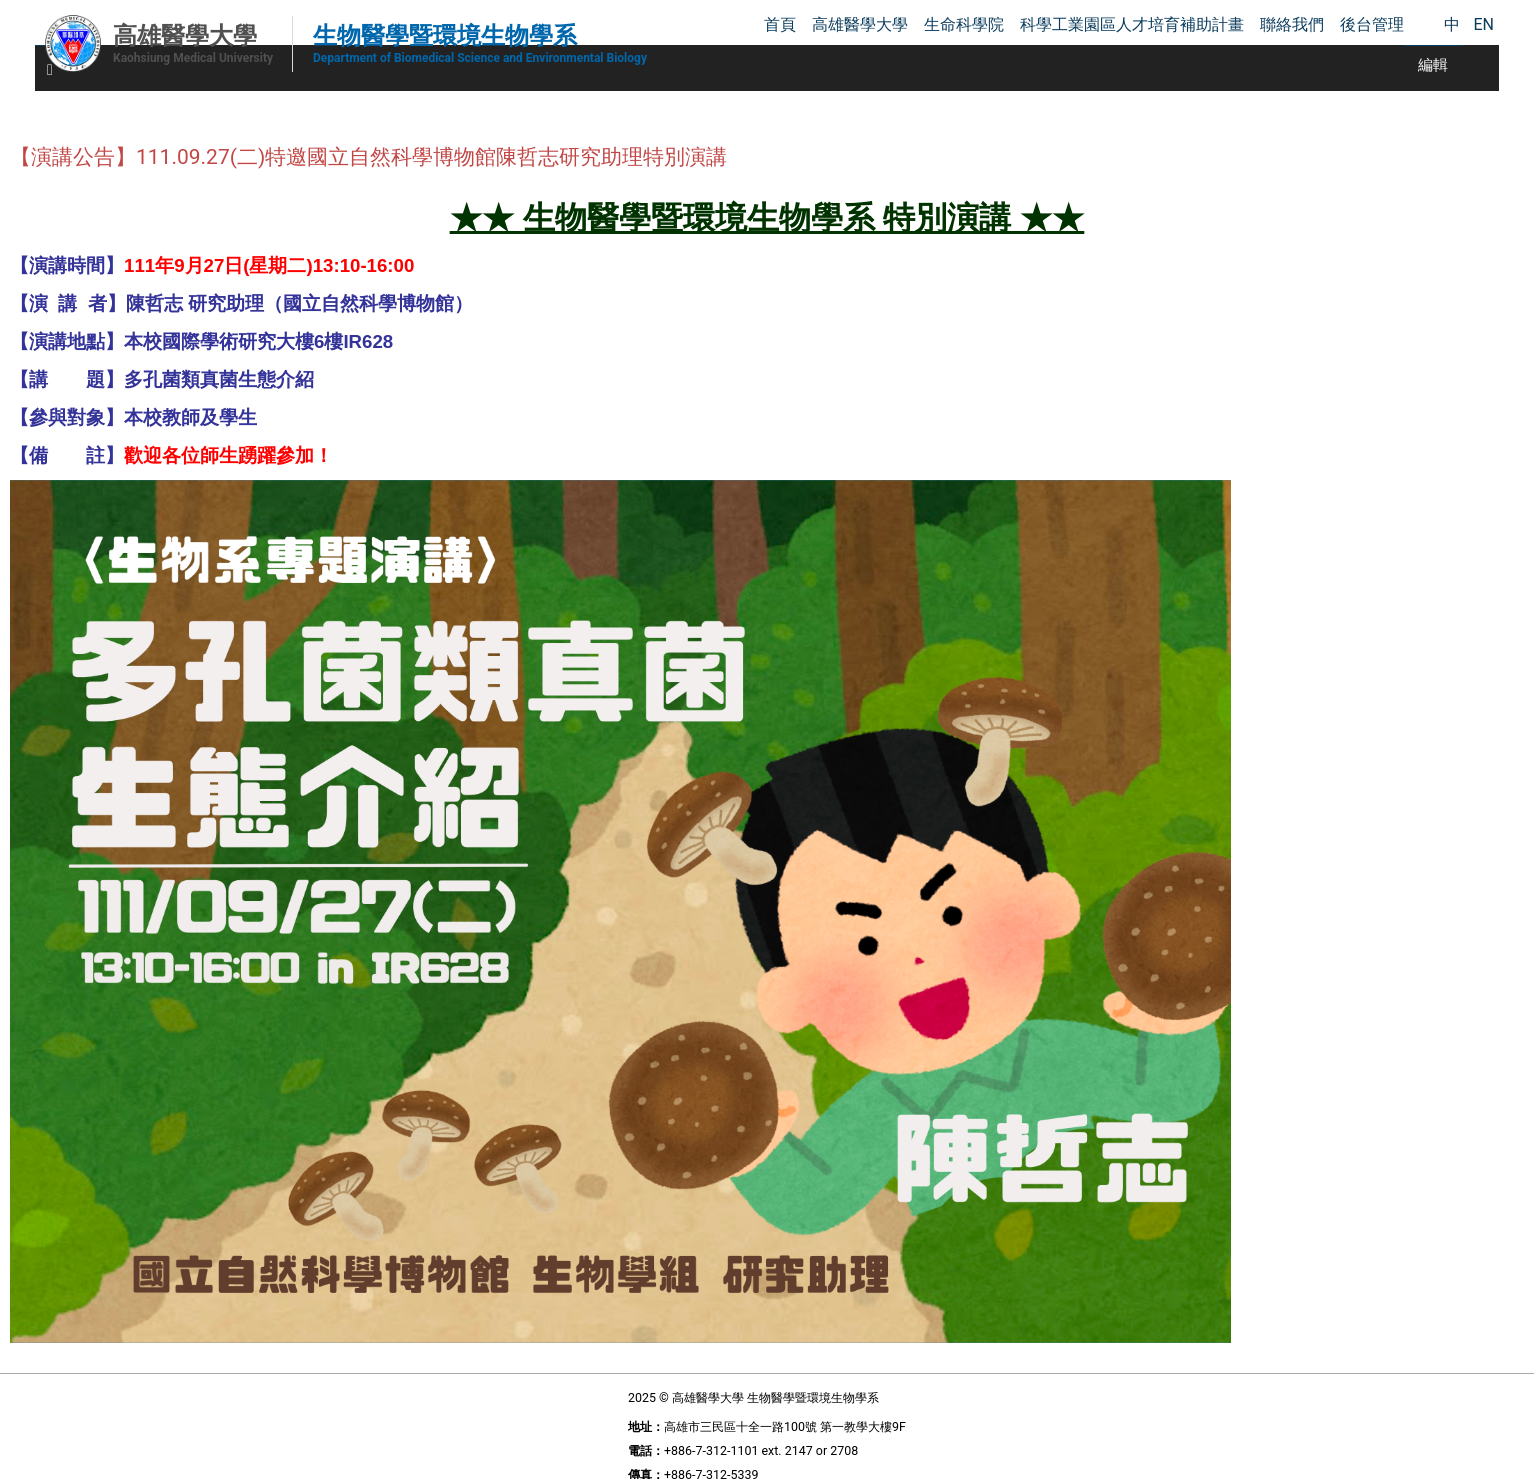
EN (1483, 24)
